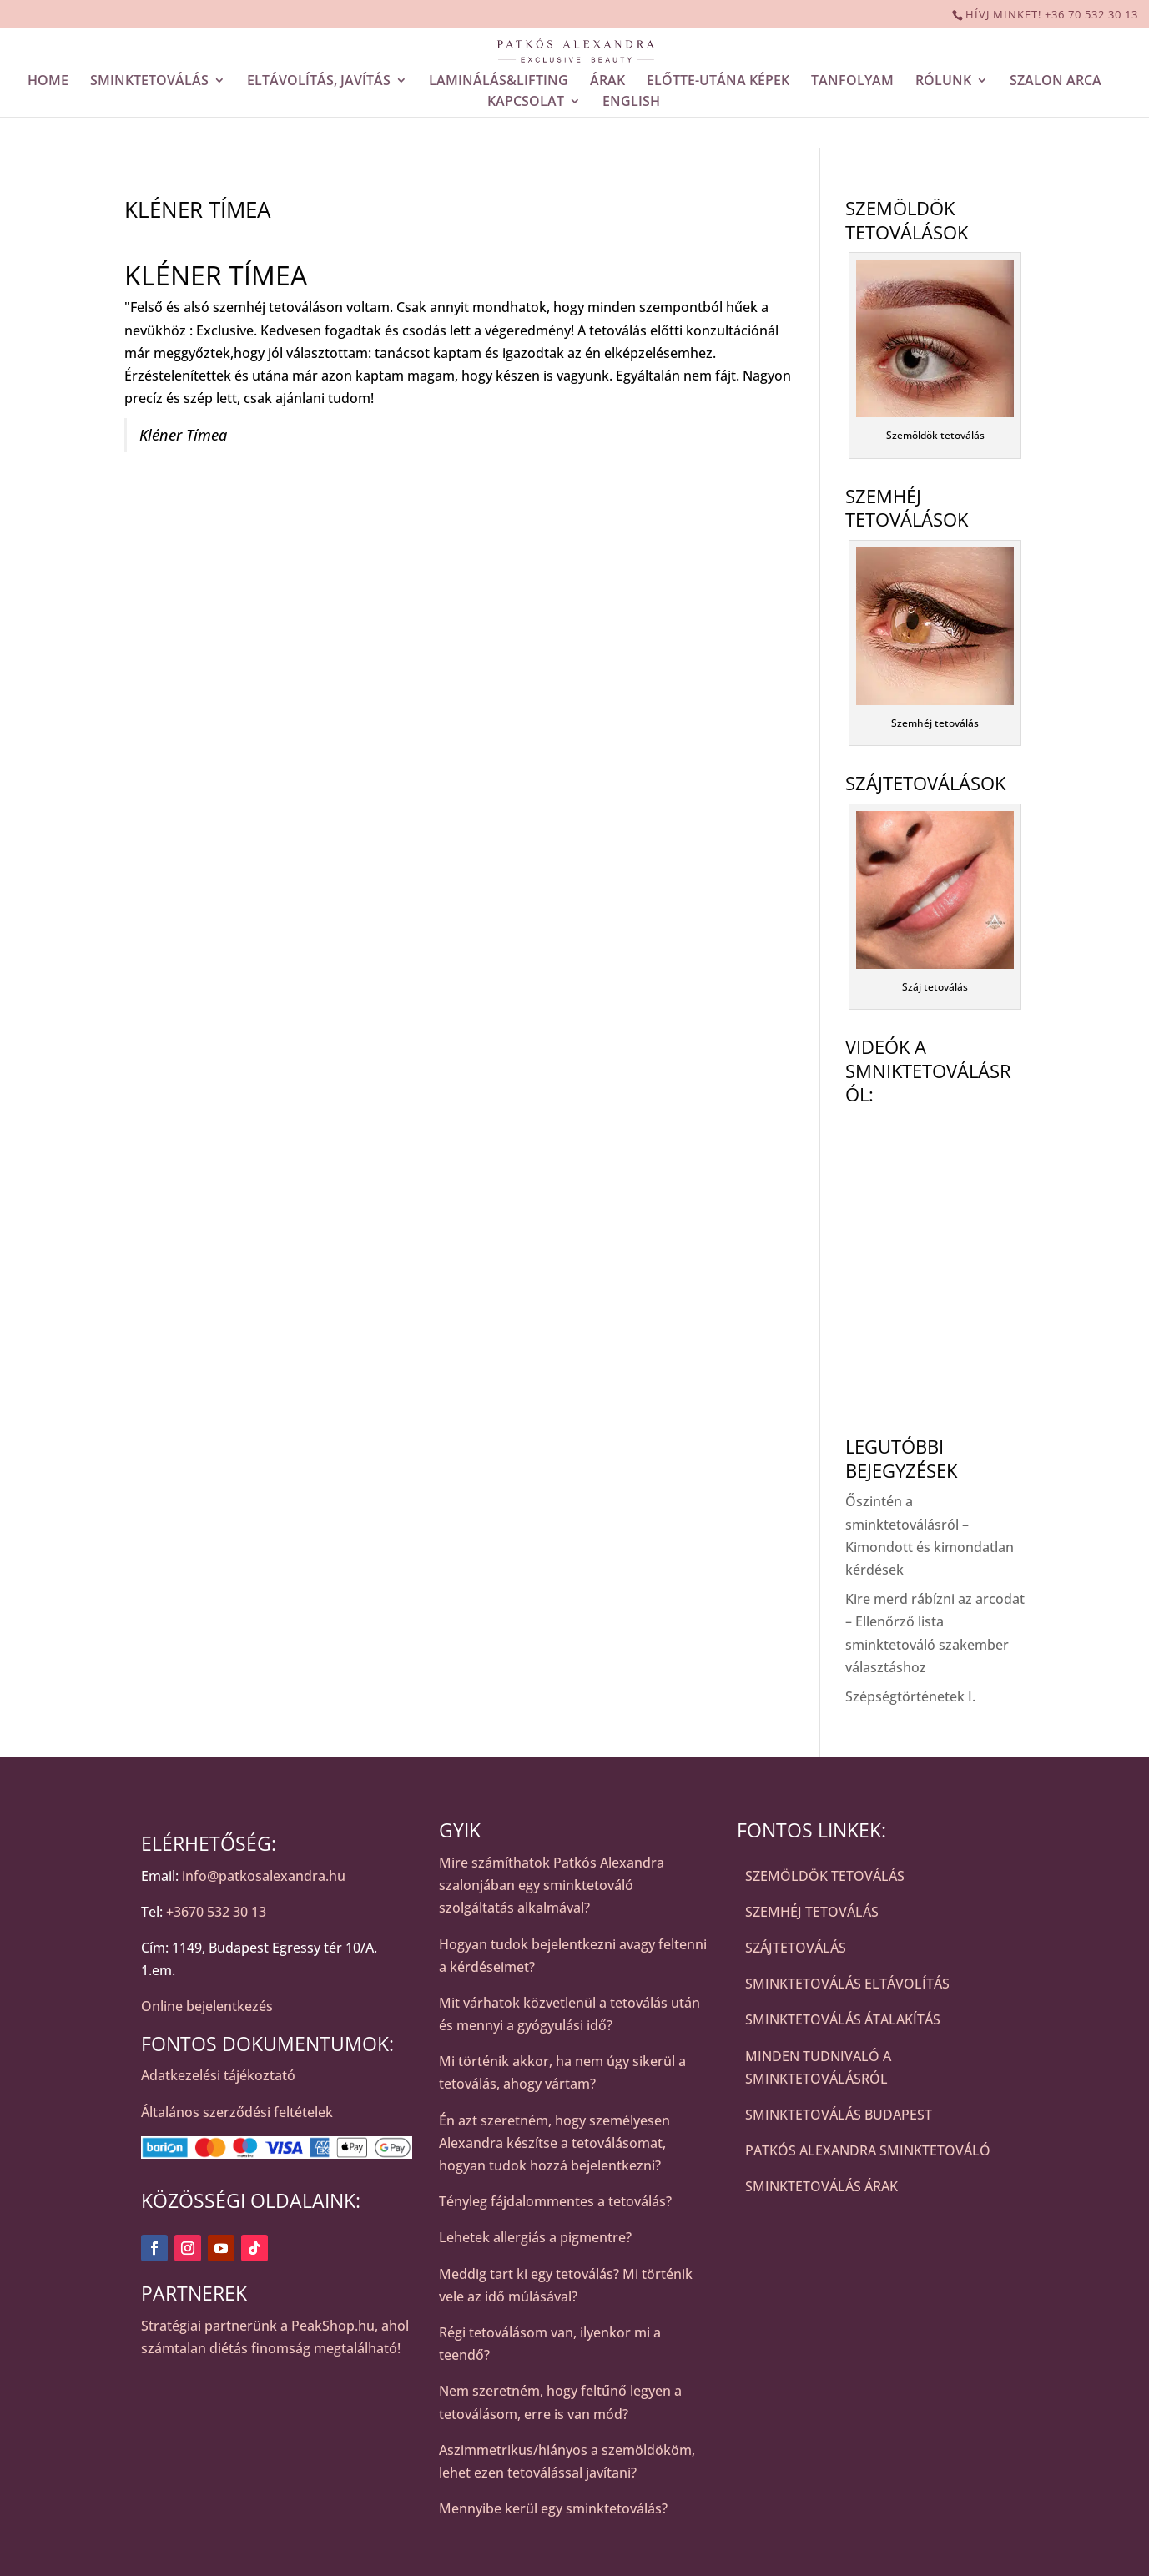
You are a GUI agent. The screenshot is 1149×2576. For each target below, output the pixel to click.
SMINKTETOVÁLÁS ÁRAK (821, 2186)
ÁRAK (607, 82)
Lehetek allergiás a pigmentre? (535, 2237)
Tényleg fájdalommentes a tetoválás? (555, 2201)
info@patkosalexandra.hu (263, 1876)
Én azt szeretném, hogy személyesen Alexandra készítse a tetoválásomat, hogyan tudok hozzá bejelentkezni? (554, 2143)
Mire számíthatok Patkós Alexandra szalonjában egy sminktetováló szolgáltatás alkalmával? (551, 1885)
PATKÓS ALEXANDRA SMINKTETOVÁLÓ (867, 2150)
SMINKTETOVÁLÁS (149, 82)
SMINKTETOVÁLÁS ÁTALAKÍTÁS (842, 2019)
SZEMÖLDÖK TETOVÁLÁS (825, 1876)
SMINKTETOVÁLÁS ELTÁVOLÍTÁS (847, 1983)
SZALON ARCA (1055, 82)
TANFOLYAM (852, 82)
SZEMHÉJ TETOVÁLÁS (812, 1912)
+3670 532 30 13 (216, 1912)
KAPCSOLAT (525, 103)
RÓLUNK (943, 82)
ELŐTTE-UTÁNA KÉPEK (718, 82)
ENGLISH (631, 103)
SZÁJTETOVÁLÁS (795, 1947)
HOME (48, 82)
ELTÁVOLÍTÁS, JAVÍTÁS (319, 82)
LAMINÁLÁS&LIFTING (498, 82)
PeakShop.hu (333, 2325)
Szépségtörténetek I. (910, 1696)
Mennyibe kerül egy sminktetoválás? (553, 2508)
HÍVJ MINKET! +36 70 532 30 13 (1051, 14)
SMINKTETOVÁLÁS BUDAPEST (838, 2114)
